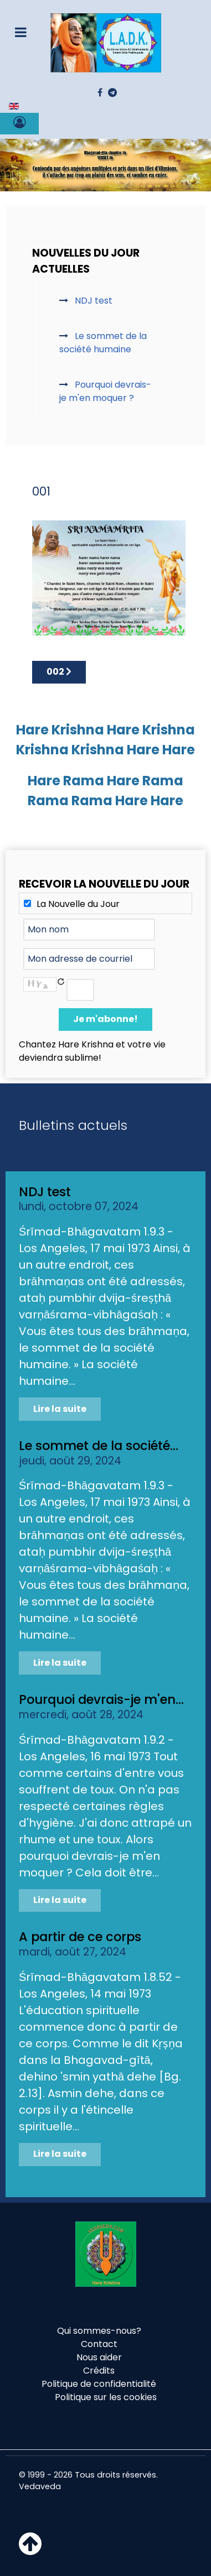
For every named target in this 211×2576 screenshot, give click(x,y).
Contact (99, 2344)
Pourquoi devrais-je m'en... (101, 1699)
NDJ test (45, 1192)
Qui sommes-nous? (99, 2330)
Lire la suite (59, 1408)
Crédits (99, 2370)
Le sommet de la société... (98, 1445)
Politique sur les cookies (106, 2397)
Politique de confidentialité (99, 2383)
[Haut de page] (30, 2550)
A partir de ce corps (80, 1937)
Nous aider (99, 2357)
